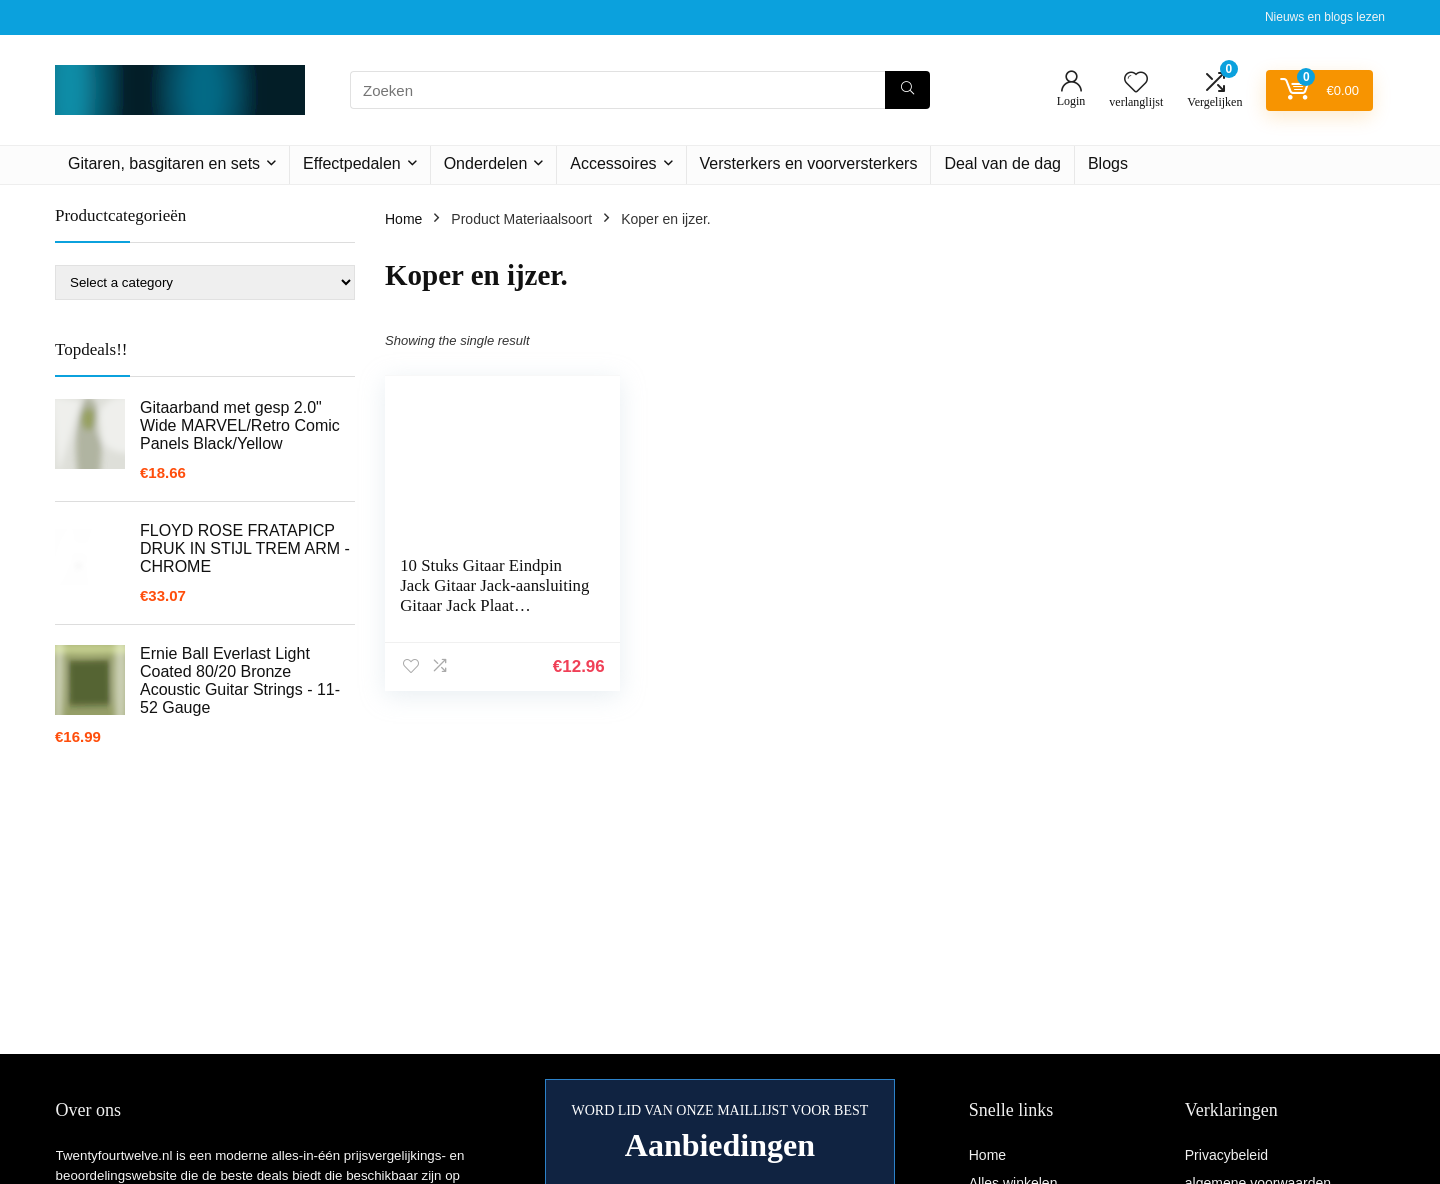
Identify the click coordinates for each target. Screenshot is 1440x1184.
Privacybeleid (1226, 1155)
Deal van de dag (1002, 163)
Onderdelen (486, 163)
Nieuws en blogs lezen (1325, 17)
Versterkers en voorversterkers (809, 163)
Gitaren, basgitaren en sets (164, 163)
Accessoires (613, 163)
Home (403, 219)
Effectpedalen (352, 163)
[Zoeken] (907, 90)
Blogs (1108, 163)
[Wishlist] (1136, 83)
